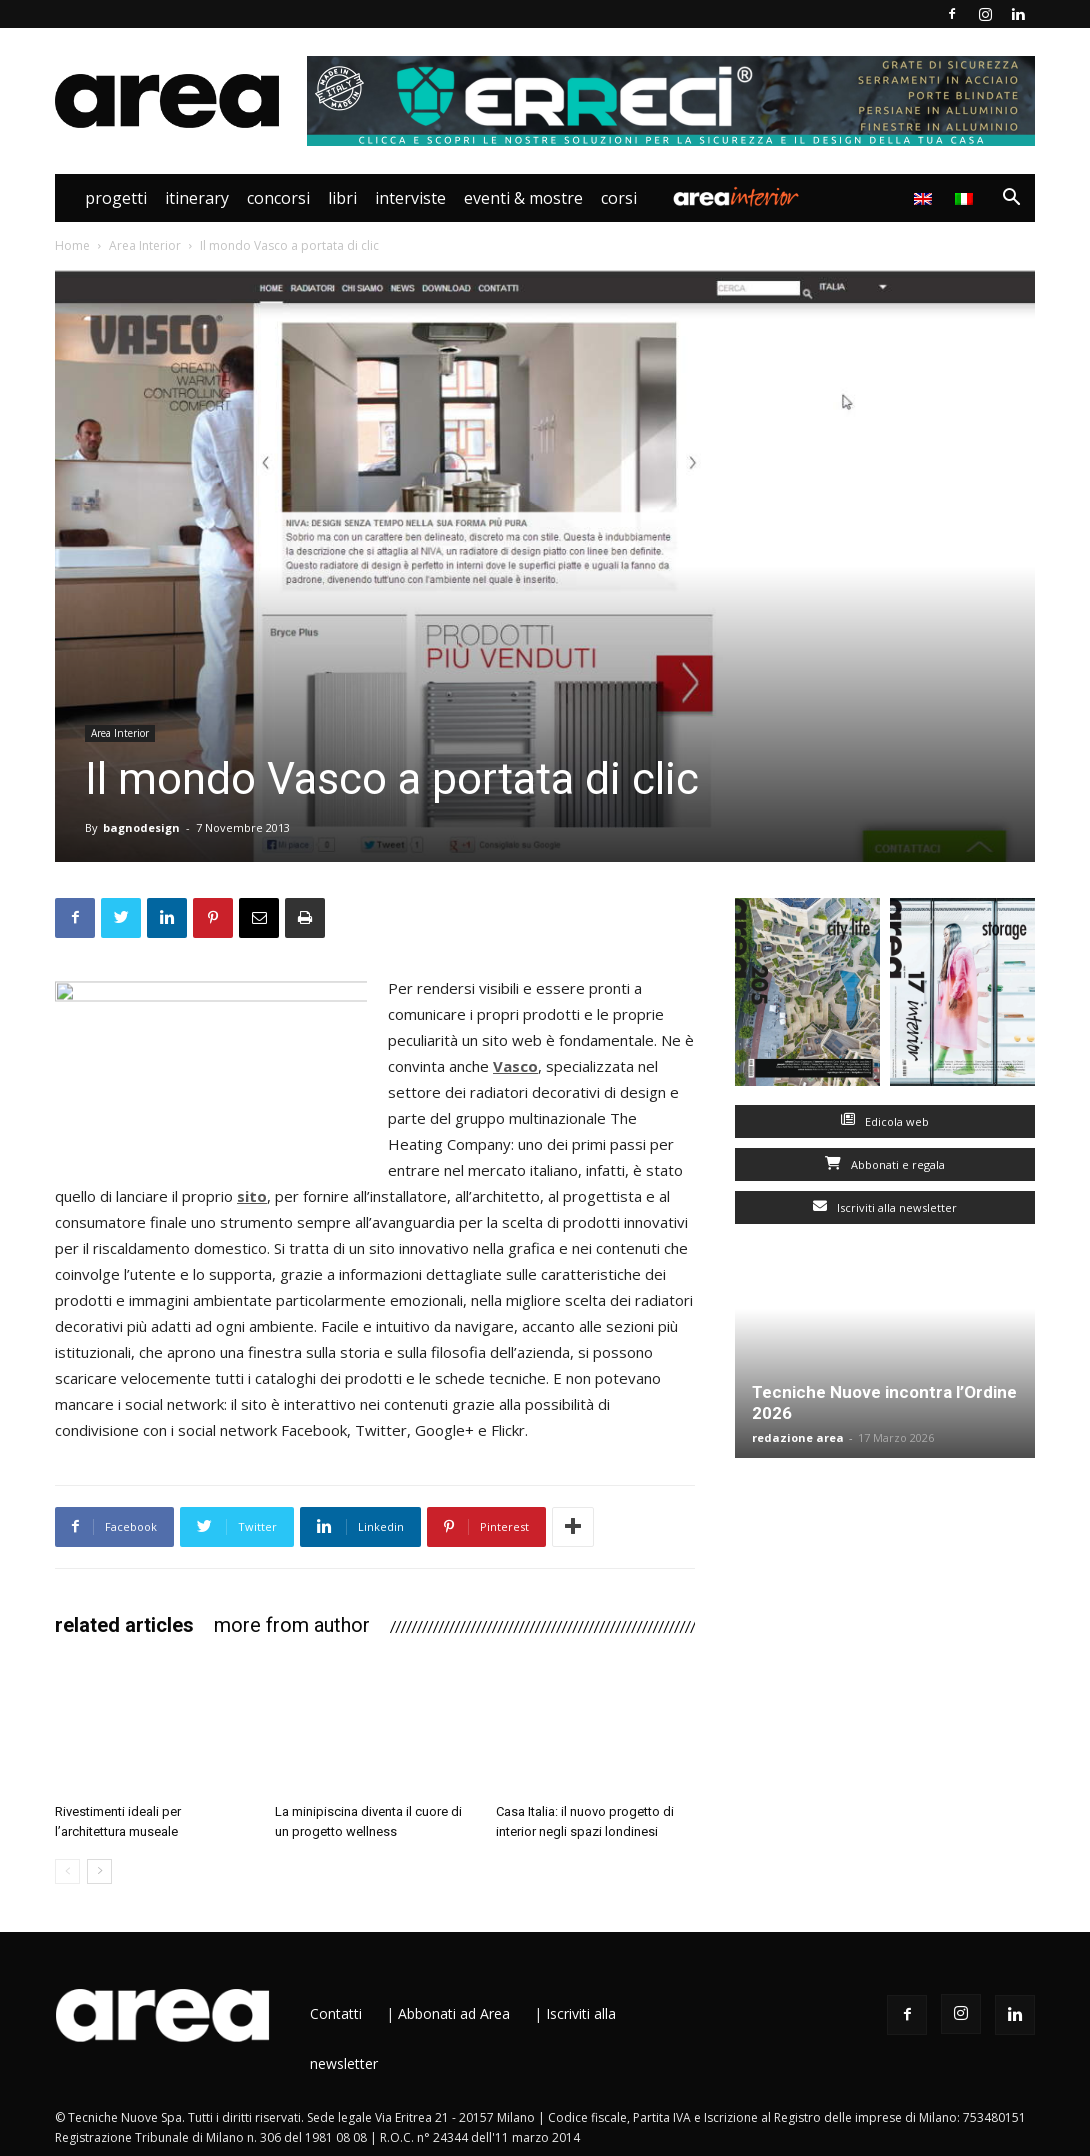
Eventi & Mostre (523, 198)
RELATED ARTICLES (124, 1625)
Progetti (116, 198)
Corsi (619, 198)
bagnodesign (141, 827)
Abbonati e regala (885, 1164)
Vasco (515, 1066)
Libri (342, 198)
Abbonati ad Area (454, 2013)
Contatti (336, 2013)
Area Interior (736, 198)
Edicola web (885, 1121)
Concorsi (278, 198)
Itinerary (197, 198)
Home (72, 245)
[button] (1011, 199)
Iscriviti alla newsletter (885, 1207)
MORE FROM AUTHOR (292, 1625)
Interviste (410, 198)
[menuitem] (966, 198)
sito (252, 1196)
